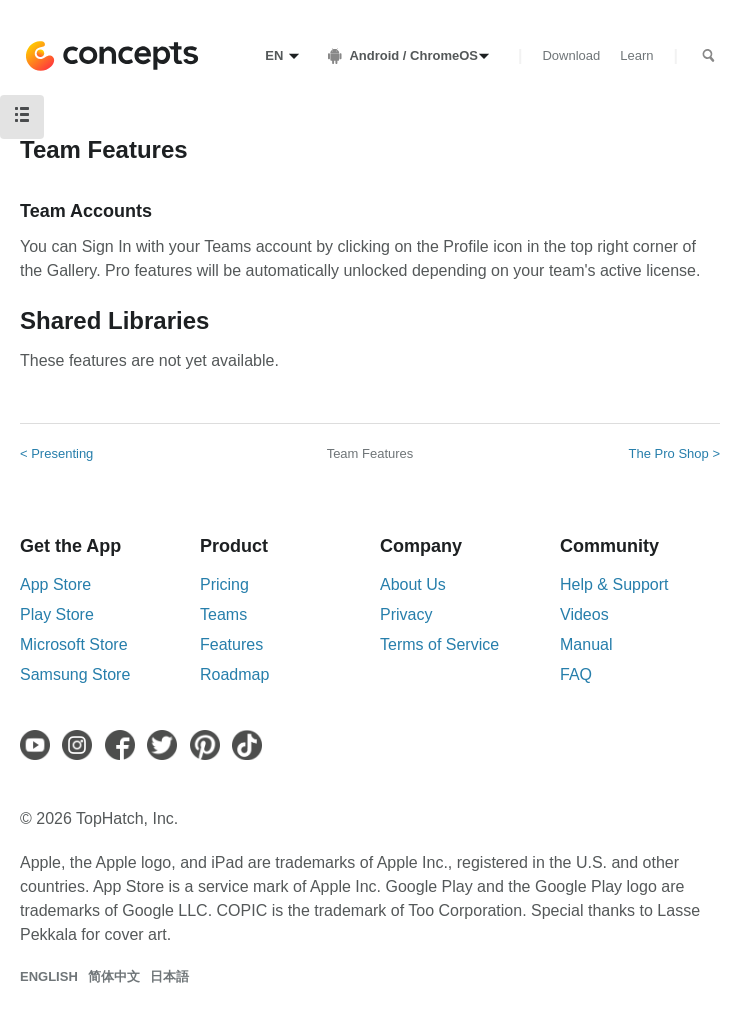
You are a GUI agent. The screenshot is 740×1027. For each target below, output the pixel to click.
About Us (413, 584)
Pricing (224, 584)
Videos (584, 614)
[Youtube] (39, 745)
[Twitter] (166, 745)
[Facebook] (124, 745)
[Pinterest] (209, 745)
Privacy (406, 614)
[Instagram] (81, 745)
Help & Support (614, 584)
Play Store (57, 614)
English (49, 976)
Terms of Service (439, 644)
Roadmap (234, 674)
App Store (55, 584)
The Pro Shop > (674, 453)
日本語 (169, 976)
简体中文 (114, 976)
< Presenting (56, 453)
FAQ (576, 674)
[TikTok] (251, 745)
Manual (586, 644)
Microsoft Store (74, 644)
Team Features (370, 453)
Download (571, 55)
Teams (223, 614)
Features (231, 644)
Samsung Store (75, 674)
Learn (636, 55)
